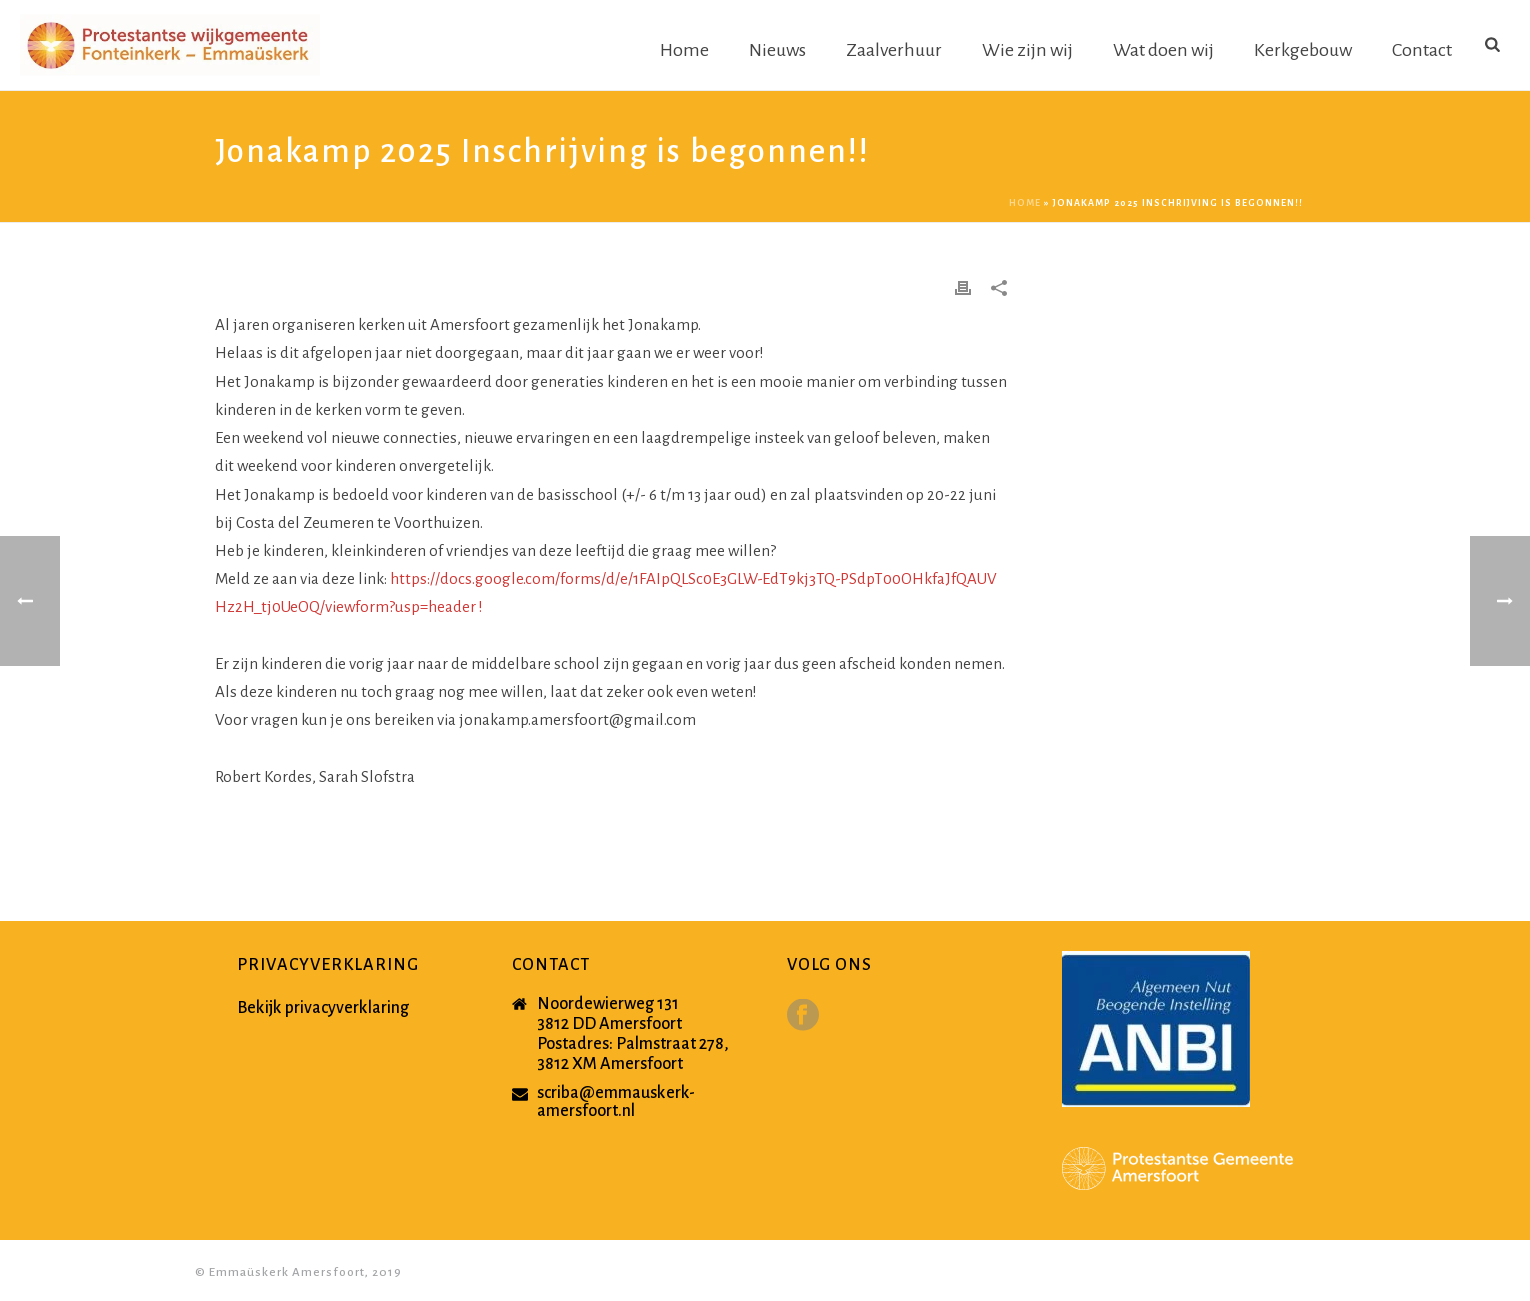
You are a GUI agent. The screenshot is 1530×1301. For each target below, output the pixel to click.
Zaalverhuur (894, 50)
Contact (1422, 50)
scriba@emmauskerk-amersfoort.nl (616, 1102)
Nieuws (777, 50)
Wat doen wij (1163, 50)
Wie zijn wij (1027, 50)
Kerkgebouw (1303, 50)
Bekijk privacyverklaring (323, 1008)
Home (684, 50)
